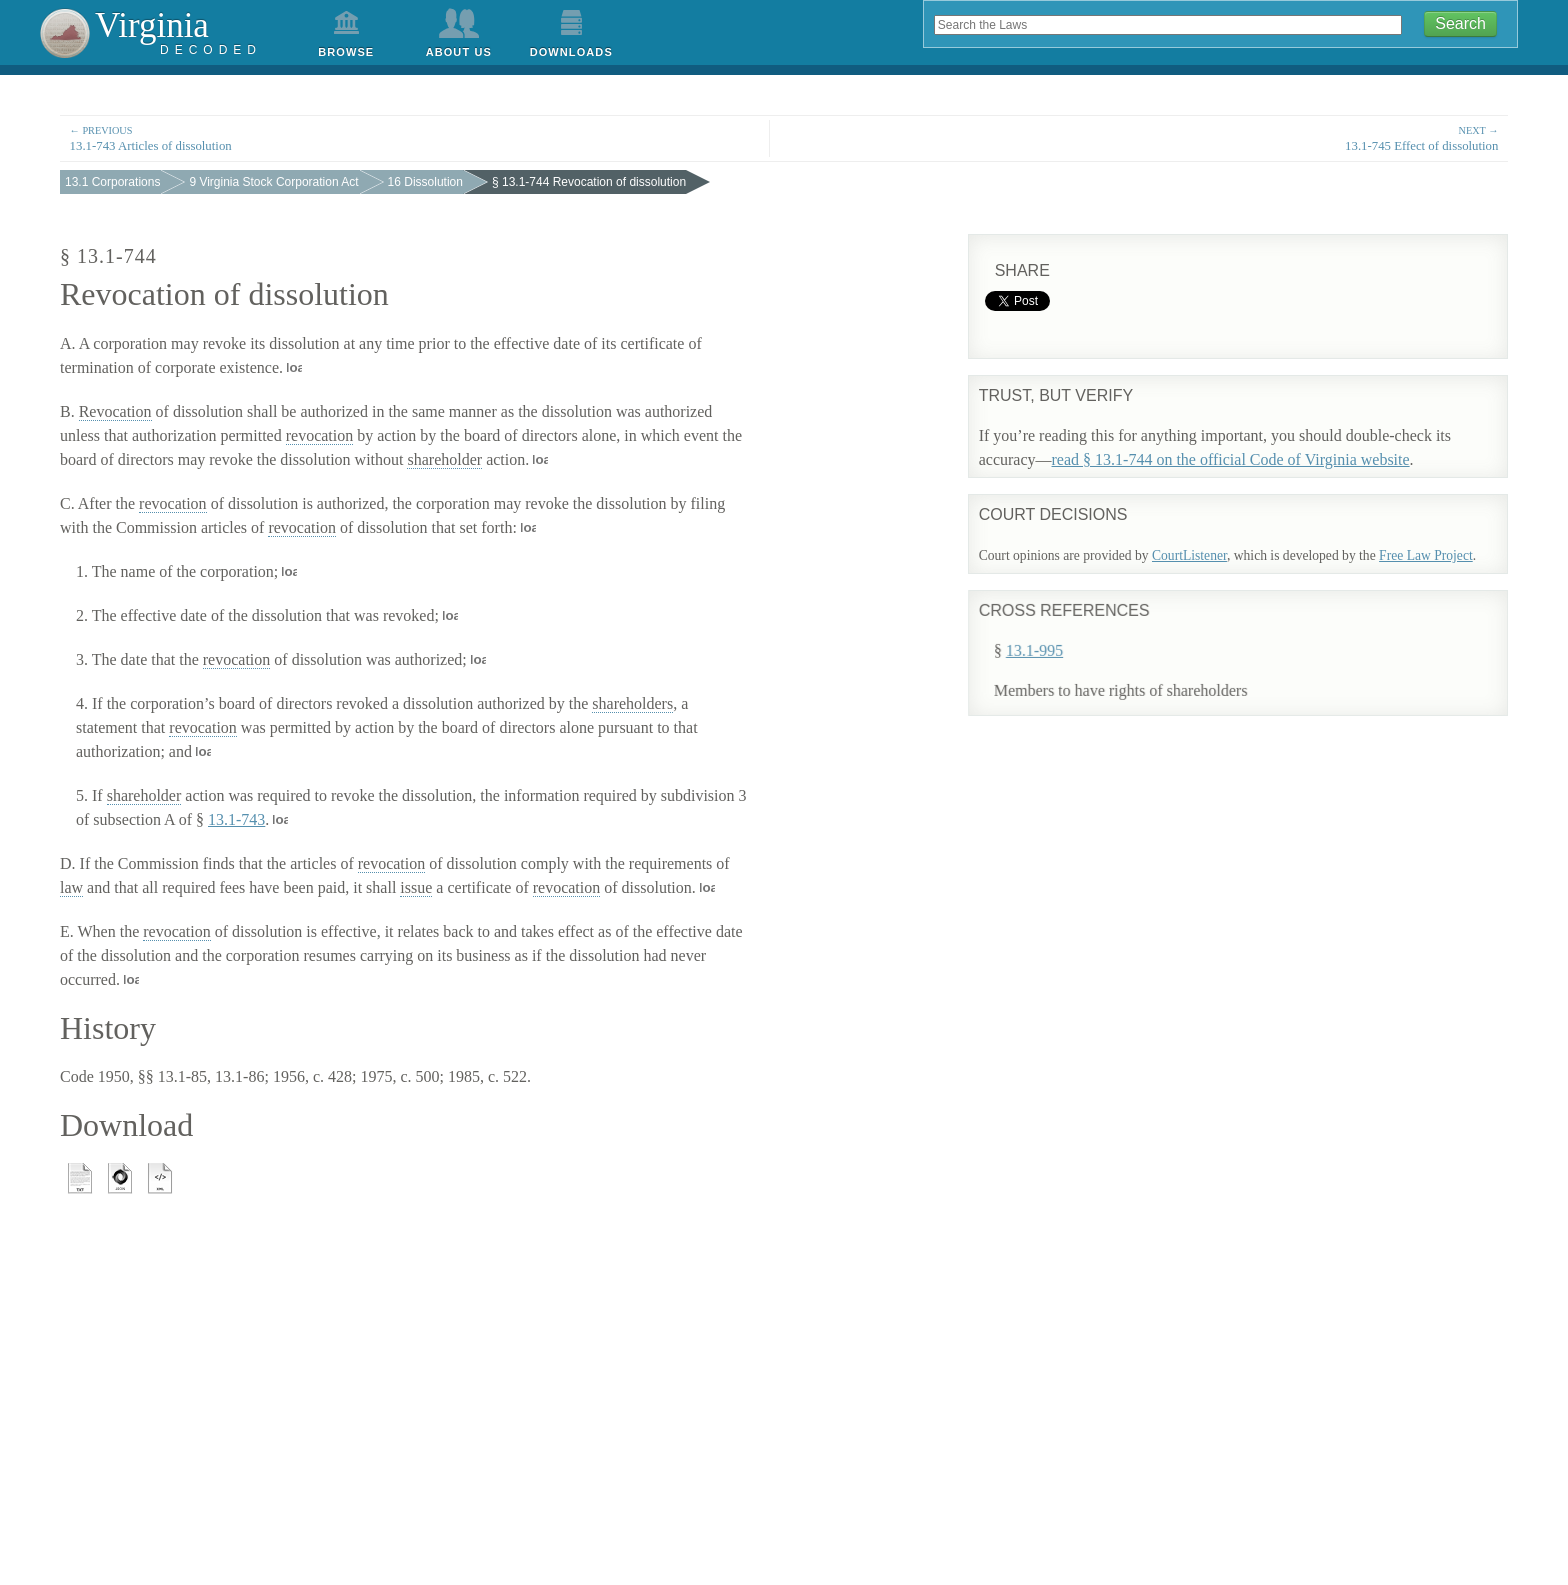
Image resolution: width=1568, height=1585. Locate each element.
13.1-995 (1057, 638)
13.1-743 (236, 819)
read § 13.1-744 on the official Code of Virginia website (1231, 459)
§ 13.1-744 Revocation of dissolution (589, 182)
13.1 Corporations (112, 182)
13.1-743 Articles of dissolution (414, 137)
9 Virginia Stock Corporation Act (273, 182)
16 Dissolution (425, 182)
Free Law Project (1426, 555)
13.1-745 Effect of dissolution (1153, 137)
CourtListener (1189, 555)
